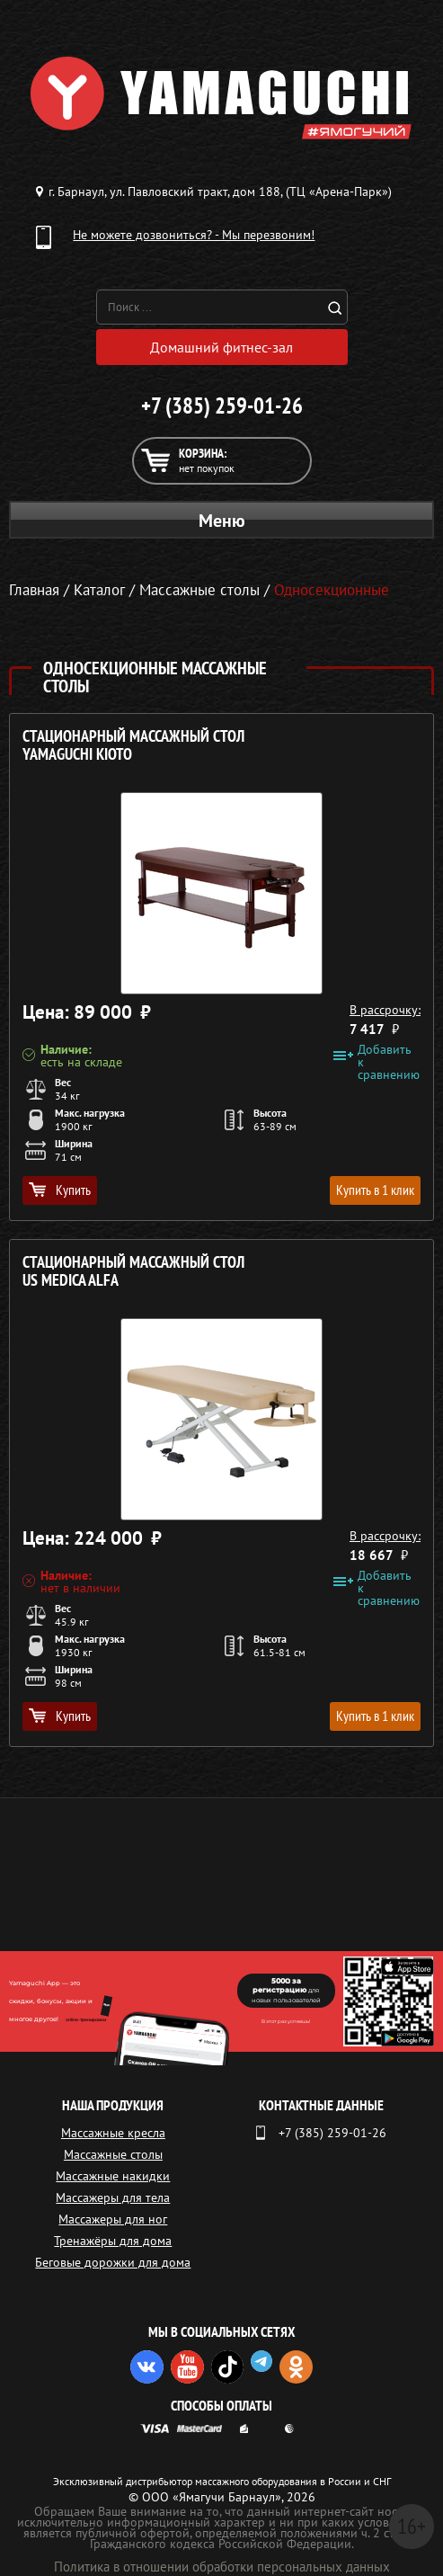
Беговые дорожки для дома (112, 2262)
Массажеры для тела (113, 2197)
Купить (60, 1190)
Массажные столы (113, 2154)
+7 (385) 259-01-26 (222, 405)
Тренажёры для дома (113, 2241)
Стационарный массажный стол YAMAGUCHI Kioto (133, 745)
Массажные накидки (113, 2176)
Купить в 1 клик (375, 1190)
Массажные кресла (113, 2133)
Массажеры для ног (112, 2219)
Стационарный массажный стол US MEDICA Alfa (133, 1271)
